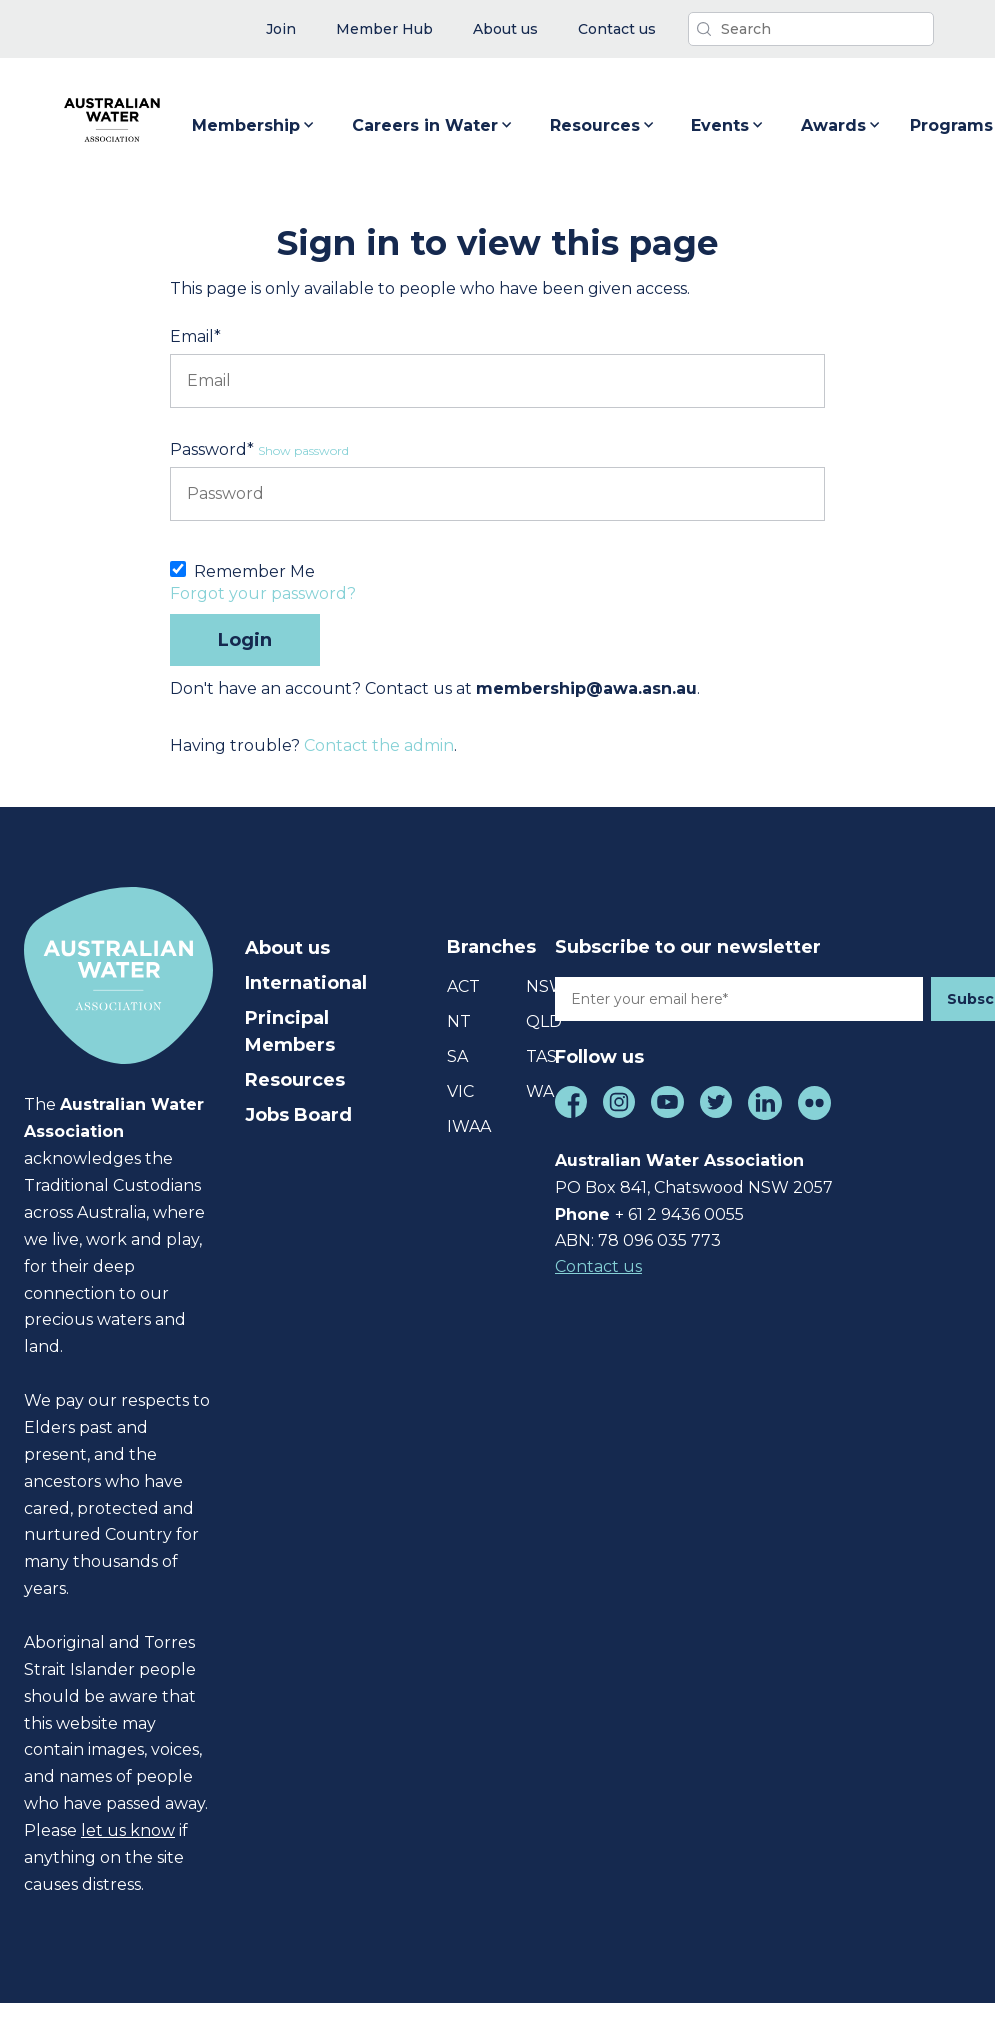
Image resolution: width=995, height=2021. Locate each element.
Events (728, 125)
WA (540, 1091)
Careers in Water (433, 125)
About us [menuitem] (287, 948)
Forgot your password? (263, 593)
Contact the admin (379, 745)
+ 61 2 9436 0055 (679, 1214)
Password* (212, 449)
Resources (603, 125)
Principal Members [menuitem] (290, 1031)
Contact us (598, 1266)
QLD (544, 1021)
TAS (541, 1056)
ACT (463, 986)
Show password (303, 450)
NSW (546, 986)
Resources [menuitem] (295, 1080)
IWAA (469, 1126)
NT (459, 1021)
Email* (195, 336)
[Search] (811, 29)
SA (457, 1056)
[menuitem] (281, 29)
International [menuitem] (306, 983)
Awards (841, 125)
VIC (460, 1091)
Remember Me (254, 571)
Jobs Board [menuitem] (298, 1115)
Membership (254, 125)
